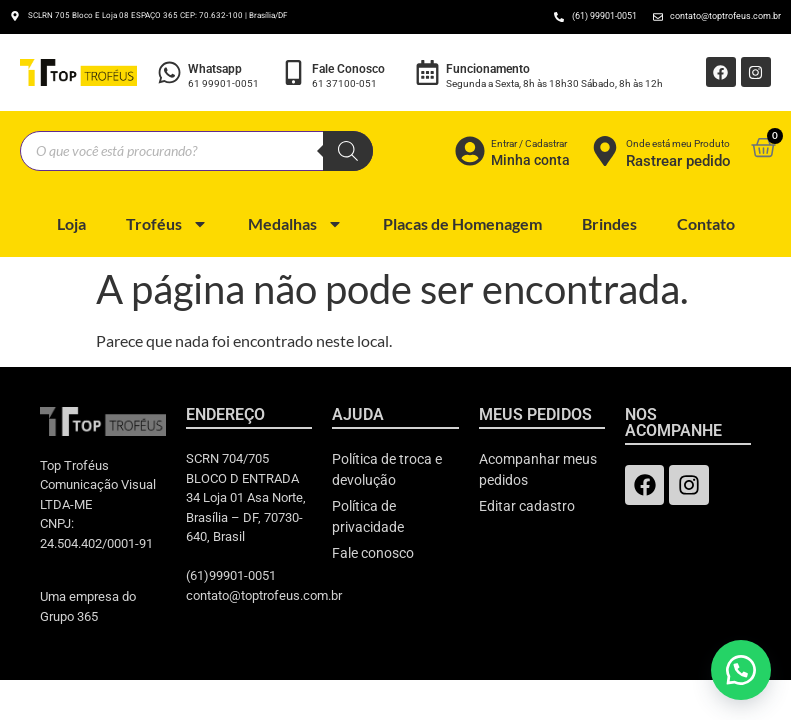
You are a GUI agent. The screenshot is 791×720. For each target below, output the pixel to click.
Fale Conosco (348, 69)
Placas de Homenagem (462, 223)
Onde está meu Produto (678, 143)
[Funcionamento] (427, 72)
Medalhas (295, 224)
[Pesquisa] (348, 151)
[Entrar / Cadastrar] (470, 151)
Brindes (609, 223)
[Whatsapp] (169, 72)
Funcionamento (488, 69)
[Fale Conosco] (293, 72)
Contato (706, 223)
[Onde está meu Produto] (605, 151)
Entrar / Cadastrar (529, 143)
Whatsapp (215, 69)
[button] (741, 670)
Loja (71, 223)
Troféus (167, 224)
